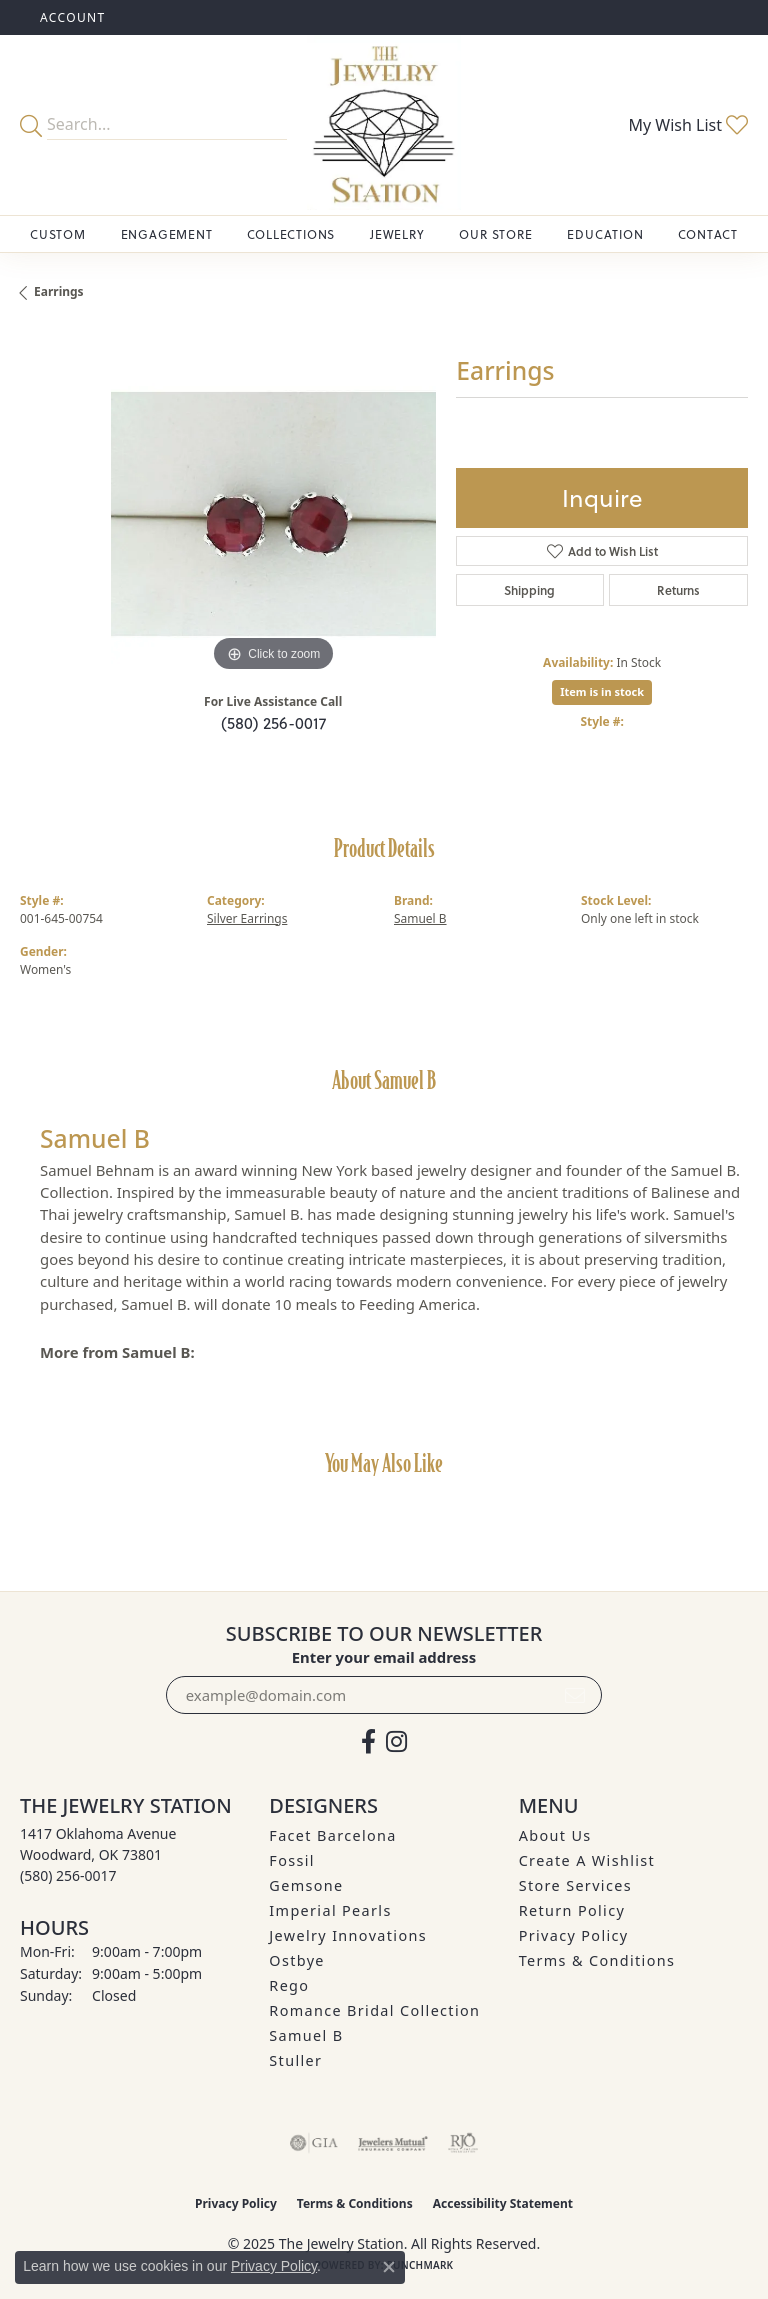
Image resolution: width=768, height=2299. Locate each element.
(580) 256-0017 (273, 722)
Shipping (529, 590)
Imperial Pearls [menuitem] (330, 1910)
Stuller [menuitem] (295, 2060)
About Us (555, 1835)
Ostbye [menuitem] (297, 1960)
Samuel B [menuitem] (306, 2035)
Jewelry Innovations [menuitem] (348, 1935)
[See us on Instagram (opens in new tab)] (396, 1742)
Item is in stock (602, 691)
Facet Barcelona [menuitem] (332, 1835)
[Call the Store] (68, 1875)
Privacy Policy (574, 1935)
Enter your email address (384, 1657)
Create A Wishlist (587, 1860)
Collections (291, 234)
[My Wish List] (688, 125)
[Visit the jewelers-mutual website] (392, 2143)
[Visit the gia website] (314, 2143)
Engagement (167, 234)
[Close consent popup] (389, 2267)
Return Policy (572, 1910)
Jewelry (397, 234)
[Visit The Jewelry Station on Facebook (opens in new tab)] (368, 1742)
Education (605, 234)
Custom (58, 234)
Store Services (575, 1885)
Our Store (495, 234)
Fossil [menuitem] (292, 1860)
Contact (708, 234)
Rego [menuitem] (289, 1985)
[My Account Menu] (73, 17)
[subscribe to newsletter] (575, 1695)
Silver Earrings (247, 918)
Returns (678, 590)
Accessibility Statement (503, 2203)
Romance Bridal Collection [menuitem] (374, 2010)
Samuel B (420, 918)
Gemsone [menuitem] (306, 1885)
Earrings (59, 291)
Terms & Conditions (597, 1960)
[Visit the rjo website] (463, 2143)
